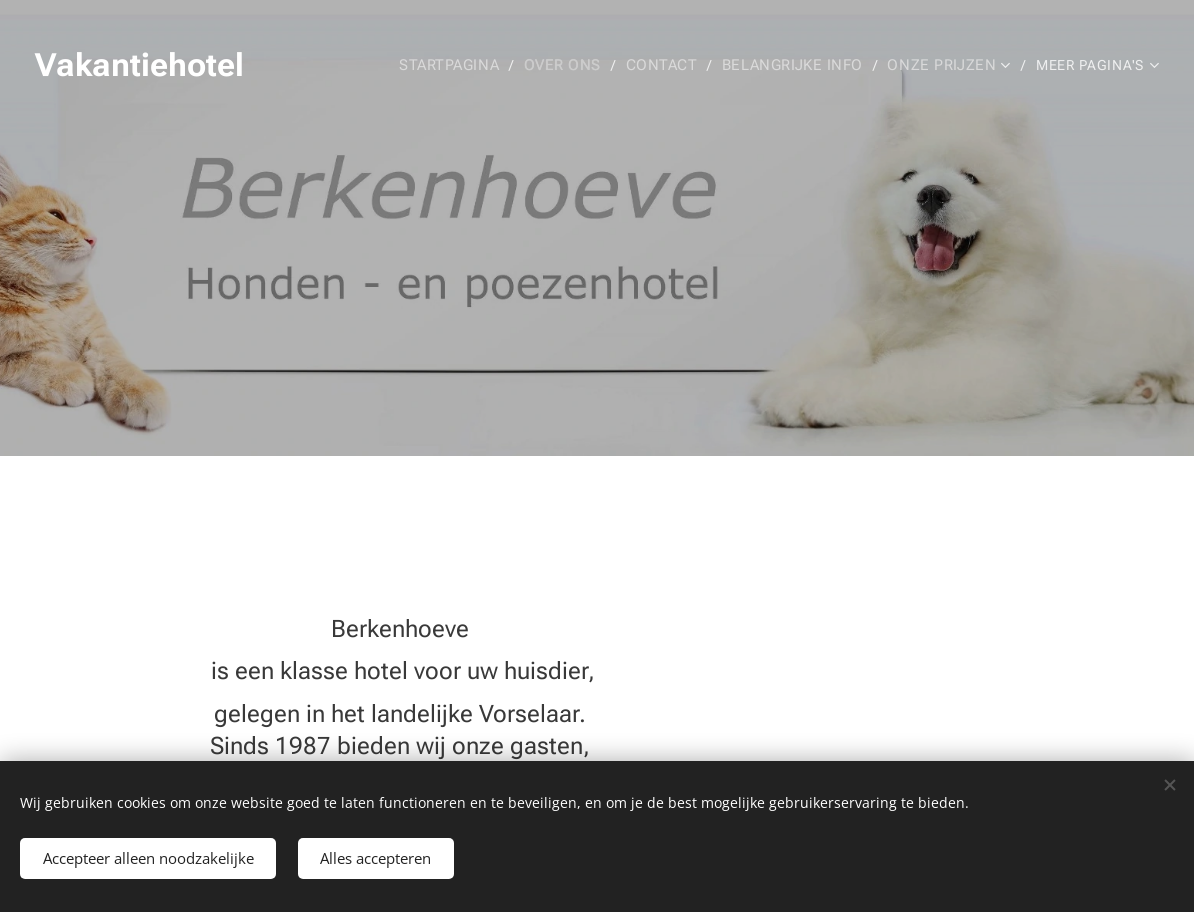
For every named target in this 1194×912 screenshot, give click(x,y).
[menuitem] (502, 65)
